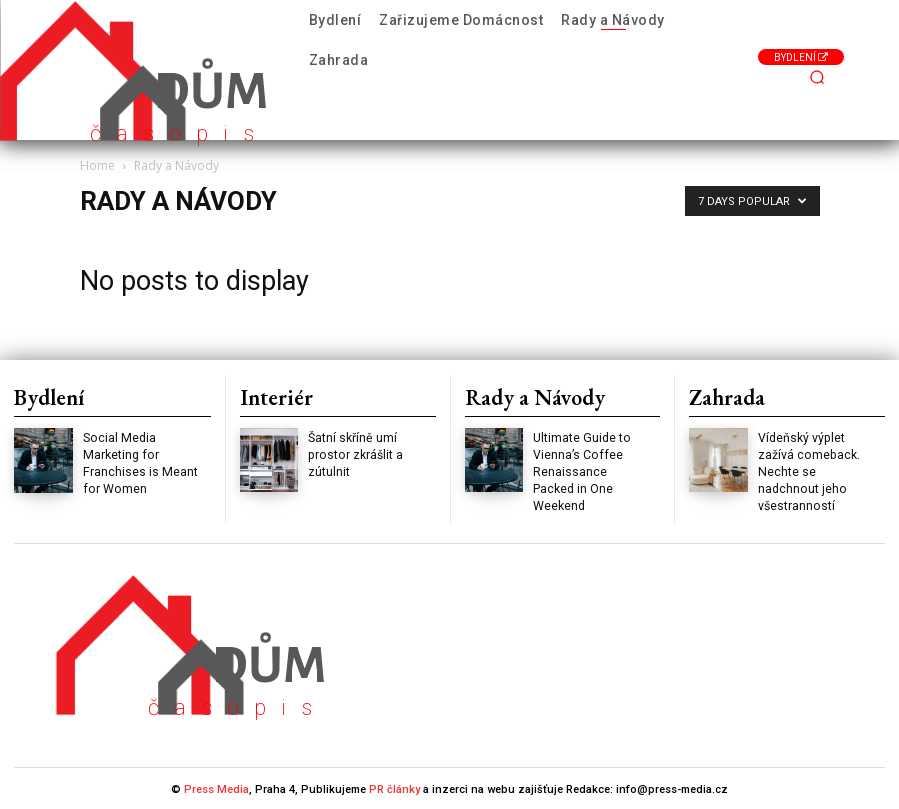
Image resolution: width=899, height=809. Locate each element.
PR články (394, 787)
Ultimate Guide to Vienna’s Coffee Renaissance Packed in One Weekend (581, 471)
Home (97, 165)
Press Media (216, 787)
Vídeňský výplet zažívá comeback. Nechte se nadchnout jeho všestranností (808, 471)
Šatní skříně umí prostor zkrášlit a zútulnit (354, 455)
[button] (817, 78)
